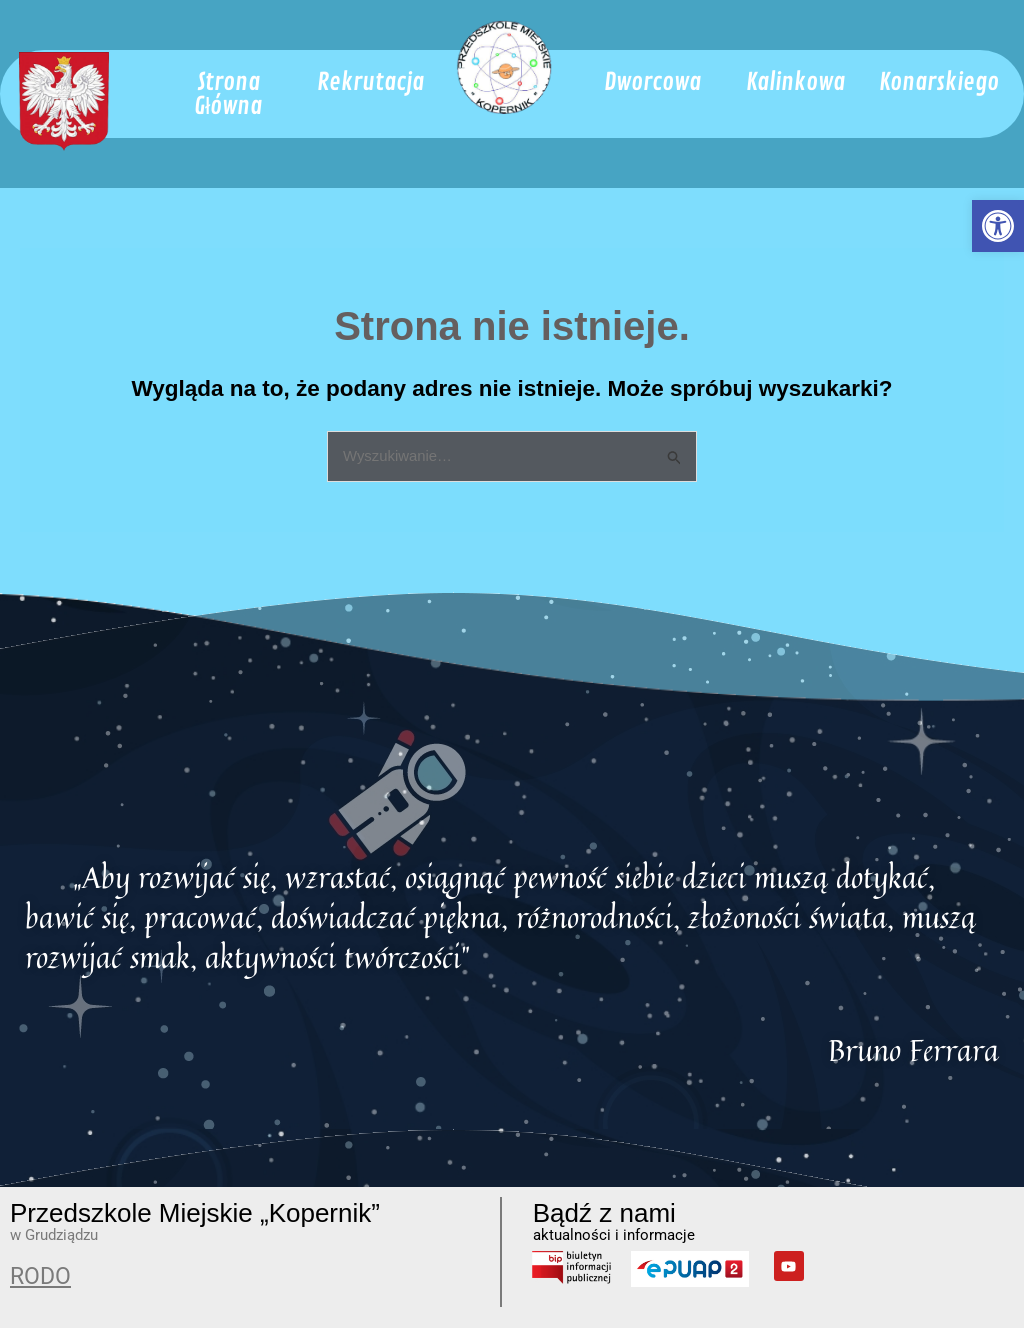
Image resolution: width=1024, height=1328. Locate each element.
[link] (998, 226)
